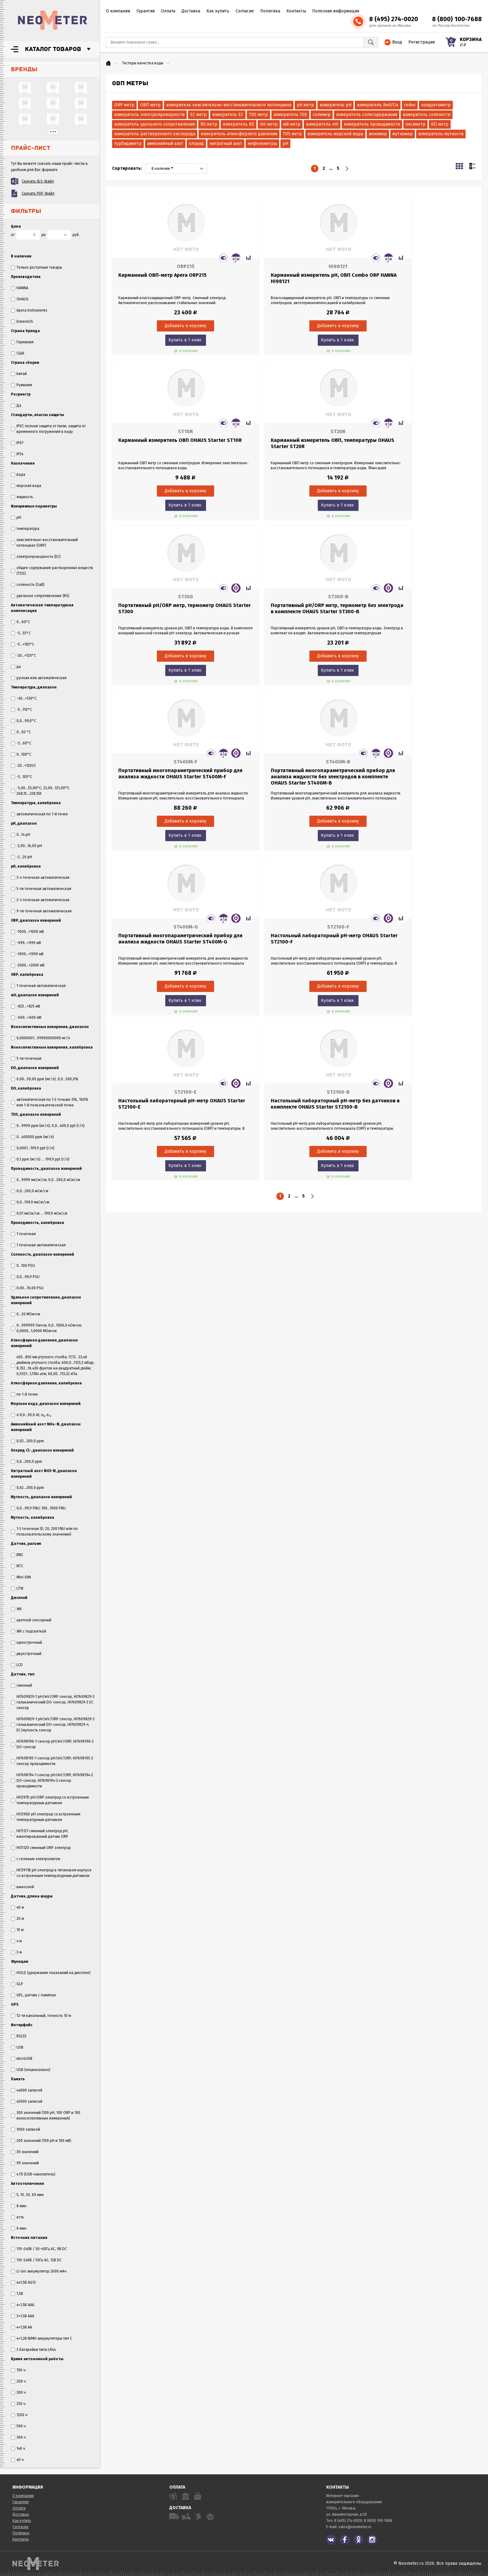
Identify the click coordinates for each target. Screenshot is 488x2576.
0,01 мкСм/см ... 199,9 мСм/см (39, 1213)
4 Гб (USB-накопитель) (33, 2174)
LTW (17, 1588)
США (17, 353)
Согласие (245, 11)
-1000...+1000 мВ (27, 931)
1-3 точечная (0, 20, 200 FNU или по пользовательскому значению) (44, 1531)
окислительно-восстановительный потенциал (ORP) (44, 543)
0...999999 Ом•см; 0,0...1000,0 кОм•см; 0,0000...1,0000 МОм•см (46, 1328)
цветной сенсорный (31, 1620)
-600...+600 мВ (26, 1017)
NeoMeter (52, 20)
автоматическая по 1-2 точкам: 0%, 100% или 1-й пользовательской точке (49, 1102)
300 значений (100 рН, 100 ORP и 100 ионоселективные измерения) (45, 2115)
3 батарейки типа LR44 (33, 2349)
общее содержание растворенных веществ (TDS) (52, 571)
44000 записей (26, 2090)
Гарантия (145, 11)
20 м (17, 1918)
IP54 (17, 454)
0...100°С (21, 754)
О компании (118, 11)
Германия (22, 342)
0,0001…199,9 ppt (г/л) (32, 1148)
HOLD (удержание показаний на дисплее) (51, 1973)
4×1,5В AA (21, 2327)
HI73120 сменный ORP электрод (41, 1848)
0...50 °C (21, 732)
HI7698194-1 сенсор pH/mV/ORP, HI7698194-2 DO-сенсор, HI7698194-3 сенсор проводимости (52, 1780)
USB (17, 2047)
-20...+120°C (23, 655)
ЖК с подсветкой (28, 1631)
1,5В (17, 2293)
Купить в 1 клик (168, 340)
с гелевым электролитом (35, 1859)
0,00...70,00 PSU (27, 1288)
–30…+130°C (24, 698)
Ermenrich (22, 321)
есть (17, 2217)
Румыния (21, 385)
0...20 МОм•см (25, 1314)
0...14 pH (20, 834)
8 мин (18, 2206)
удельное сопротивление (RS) (40, 596)
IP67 (17, 443)
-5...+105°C (22, 644)
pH (16, 517)
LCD (17, 1665)
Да (16, 405)
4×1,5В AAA (22, 2305)
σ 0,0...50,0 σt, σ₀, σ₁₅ (31, 1415)
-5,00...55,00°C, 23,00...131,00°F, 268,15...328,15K (40, 791)
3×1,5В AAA (22, 2316)
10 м (17, 1930)
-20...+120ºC (23, 765)
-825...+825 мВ (25, 1006)
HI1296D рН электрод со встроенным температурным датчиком (45, 1817)
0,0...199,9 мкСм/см (30, 1202)
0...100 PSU (23, 1265)
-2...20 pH (21, 857)
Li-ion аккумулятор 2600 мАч (39, 2271)
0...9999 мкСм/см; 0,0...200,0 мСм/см (45, 1180)
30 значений (25, 2152)
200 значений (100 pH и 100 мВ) (41, 2140)
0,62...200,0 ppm (27, 1487)
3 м (16, 1952)
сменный (21, 1685)
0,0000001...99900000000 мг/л (40, 1038)
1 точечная (23, 1234)
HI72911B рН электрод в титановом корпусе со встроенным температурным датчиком (51, 1873)
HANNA (19, 288)
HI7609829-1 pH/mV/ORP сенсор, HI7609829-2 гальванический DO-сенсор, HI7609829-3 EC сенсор (53, 1702)
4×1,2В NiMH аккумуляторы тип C (41, 2338)
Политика (270, 11)
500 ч (18, 2426)
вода (18, 474)
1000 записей (25, 2129)
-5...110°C (21, 709)
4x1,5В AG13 (23, 2282)
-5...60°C (21, 743)
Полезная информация (335, 11)
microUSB (21, 2058)
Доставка (190, 11)
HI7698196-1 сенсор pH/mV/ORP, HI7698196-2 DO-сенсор (52, 1744)
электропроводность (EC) (36, 556)
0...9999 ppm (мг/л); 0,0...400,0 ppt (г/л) (48, 1126)
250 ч (18, 2404)
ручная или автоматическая (39, 678)
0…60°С (20, 622)
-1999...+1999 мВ (27, 954)
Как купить (217, 11)
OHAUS (20, 299)
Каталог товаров (53, 49)
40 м (17, 1907)
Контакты (296, 11)
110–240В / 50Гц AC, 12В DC (36, 2260)
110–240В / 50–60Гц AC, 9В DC (39, 2249)
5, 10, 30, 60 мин (27, 2195)
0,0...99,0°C (23, 721)
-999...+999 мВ (26, 943)
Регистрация (421, 42)
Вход (397, 42)
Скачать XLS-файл (38, 181)
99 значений (25, 2163)
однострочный (26, 1642)
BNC (17, 1555)
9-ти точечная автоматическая (41, 911)
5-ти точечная (26, 1058)
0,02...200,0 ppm (27, 1441)
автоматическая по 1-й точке (39, 814)
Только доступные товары (36, 267)
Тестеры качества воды (142, 63)
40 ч (17, 2460)
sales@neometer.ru (354, 2527)
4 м (16, 1941)
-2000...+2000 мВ (28, 965)
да (16, 667)
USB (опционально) (30, 2070)
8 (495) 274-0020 (393, 19)
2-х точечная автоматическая (40, 900)
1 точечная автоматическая (38, 986)
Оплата (168, 11)
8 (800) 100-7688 (457, 19)
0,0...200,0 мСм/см (29, 1191)
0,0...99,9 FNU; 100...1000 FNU (38, 1508)
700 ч (18, 2370)
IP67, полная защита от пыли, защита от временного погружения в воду (48, 429)
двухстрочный (26, 1654)
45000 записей (26, 2101)
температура (25, 528)
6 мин (18, 2228)
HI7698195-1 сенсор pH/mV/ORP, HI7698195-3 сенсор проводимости (52, 1761)
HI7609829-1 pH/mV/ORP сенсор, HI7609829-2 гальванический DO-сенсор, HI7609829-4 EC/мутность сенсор (53, 1724)
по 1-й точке (24, 1394)
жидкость (22, 497)
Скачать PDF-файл (38, 193)
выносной (22, 1887)
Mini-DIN (21, 1577)
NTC (17, 1566)
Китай (19, 374)
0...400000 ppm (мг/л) (32, 1137)
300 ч (18, 2392)
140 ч (18, 2448)
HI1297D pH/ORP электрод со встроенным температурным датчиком (50, 1800)
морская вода (26, 486)
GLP (17, 1984)
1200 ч (19, 2415)
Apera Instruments (29, 310)
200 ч (18, 2381)
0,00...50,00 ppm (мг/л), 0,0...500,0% (44, 1079)
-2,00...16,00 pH (26, 846)
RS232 (18, 2036)
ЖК (16, 1609)
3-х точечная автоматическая (40, 877)
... (53, 131)
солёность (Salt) (28, 584)
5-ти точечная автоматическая (41, 889)
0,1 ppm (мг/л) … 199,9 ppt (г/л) (40, 1159)
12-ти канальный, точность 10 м (41, 2015)
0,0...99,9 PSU (25, 1277)
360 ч (18, 2437)
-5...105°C (21, 777)
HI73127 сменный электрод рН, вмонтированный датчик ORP (39, 1834)
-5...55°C (21, 633)
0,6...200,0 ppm (26, 1461)
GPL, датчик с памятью (33, 1995)
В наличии (162, 168)
